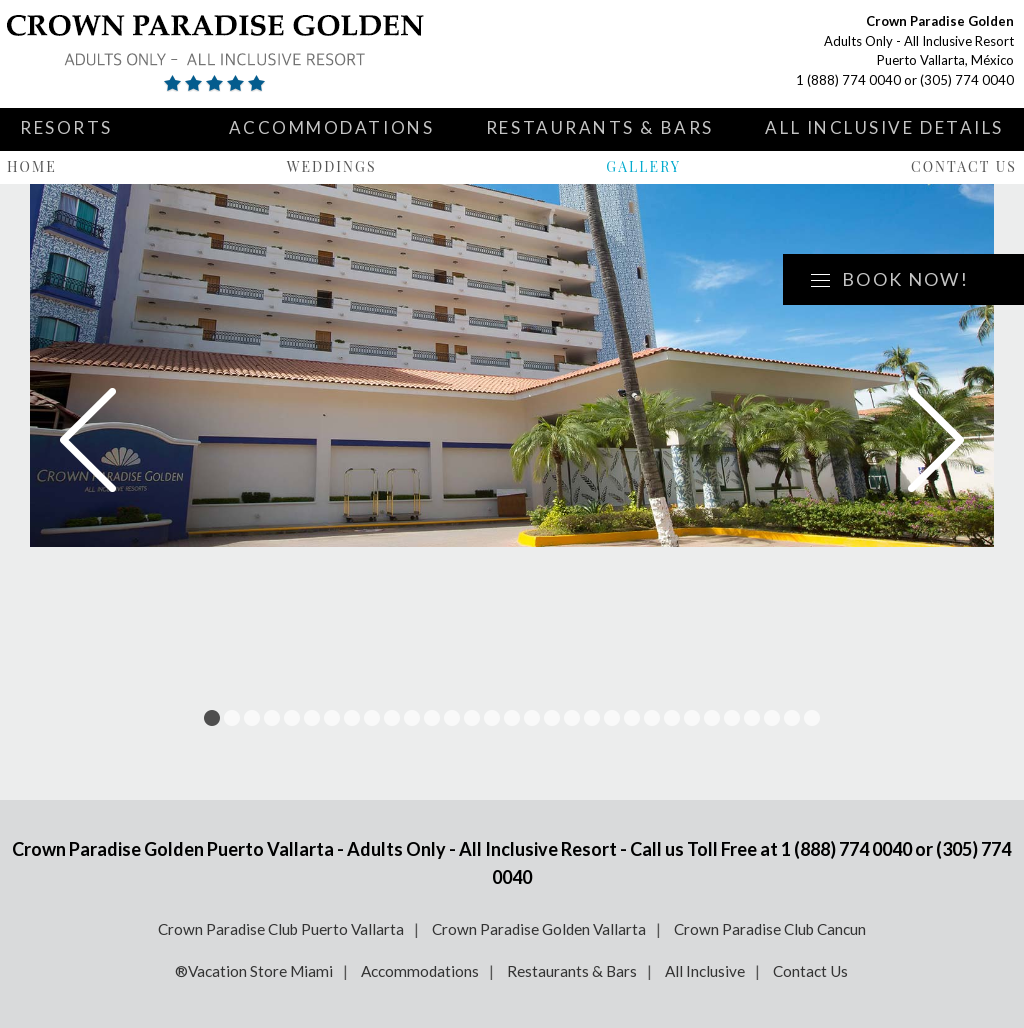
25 (692, 718)
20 (592, 718)
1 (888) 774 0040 (848, 80)
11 (412, 718)
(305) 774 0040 (967, 80)
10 (392, 718)
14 (472, 718)
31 (812, 718)
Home (32, 166)
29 (772, 718)
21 (612, 718)
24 (672, 718)
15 (492, 718)
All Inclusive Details (884, 127)
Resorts (66, 127)
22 (632, 718)
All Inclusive (705, 971)
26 (712, 718)
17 (532, 718)
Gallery (643, 166)
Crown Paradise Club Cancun (770, 929)
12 (432, 718)
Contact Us (964, 166)
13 (452, 718)
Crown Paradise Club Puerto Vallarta (281, 929)
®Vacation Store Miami (254, 971)
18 (552, 718)
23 (652, 718)
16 (512, 718)
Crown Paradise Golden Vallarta (539, 929)
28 (752, 718)
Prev (88, 440)
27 (732, 718)
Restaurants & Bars (600, 127)
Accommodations (332, 127)
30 (792, 718)
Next (936, 440)
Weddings (332, 166)
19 (572, 718)
